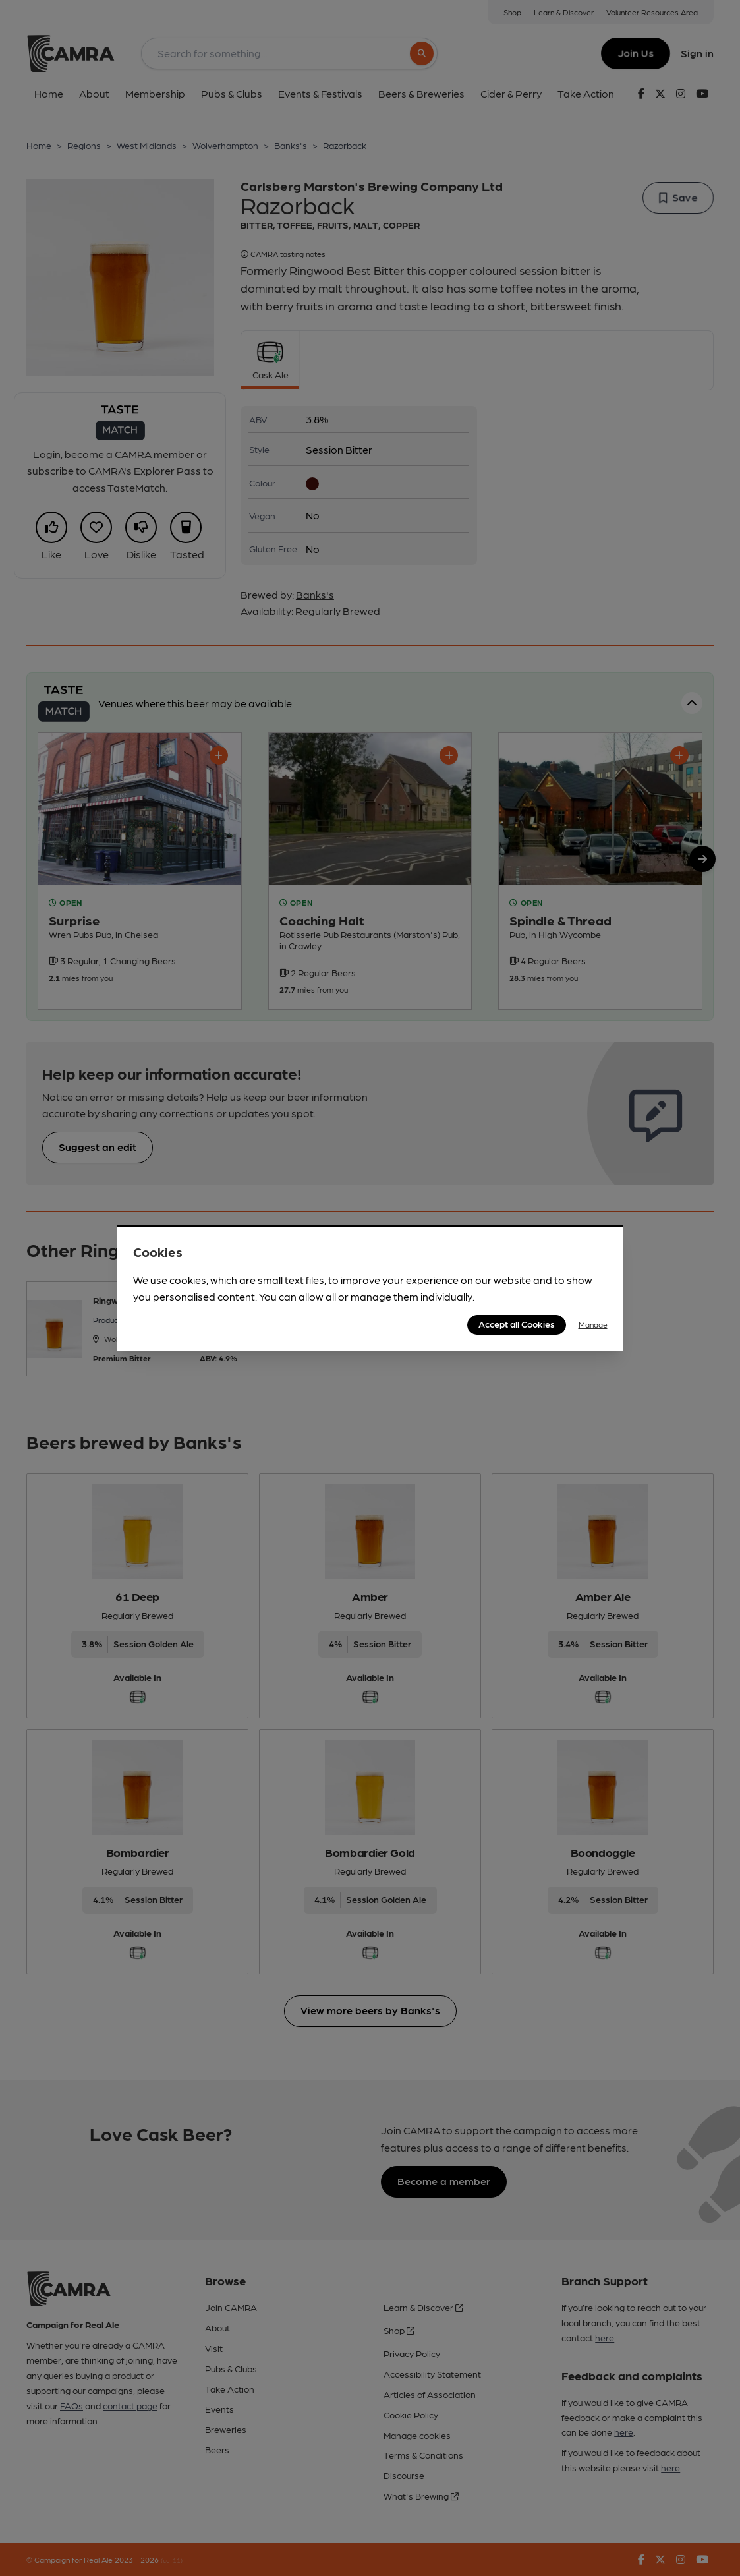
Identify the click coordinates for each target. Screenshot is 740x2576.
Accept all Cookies (516, 1323)
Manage (593, 1324)
